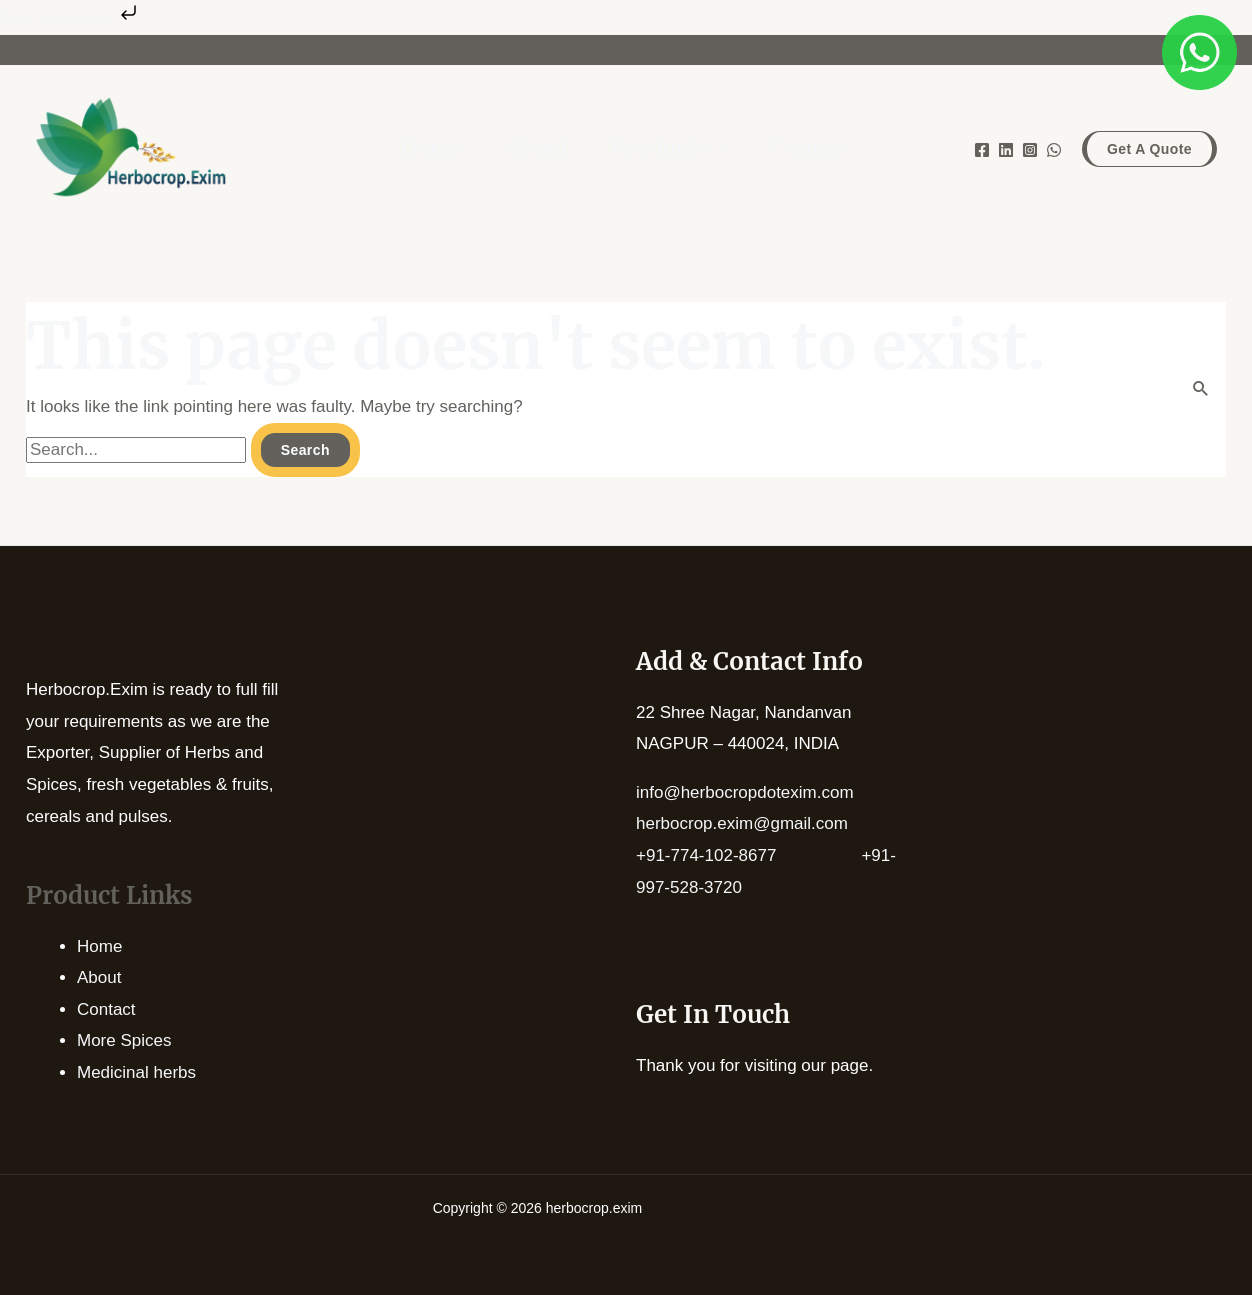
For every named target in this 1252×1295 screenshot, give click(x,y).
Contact (106, 1009)
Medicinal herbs (136, 1072)
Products (660, 150)
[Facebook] (982, 150)
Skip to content (70, 18)
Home (99, 946)
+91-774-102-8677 (748, 855)
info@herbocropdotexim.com (745, 792)
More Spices (124, 1040)
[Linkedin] (1006, 150)
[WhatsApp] (1054, 150)
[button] (1149, 149)
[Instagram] (1030, 150)
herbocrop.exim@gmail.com (742, 823)
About (99, 977)
